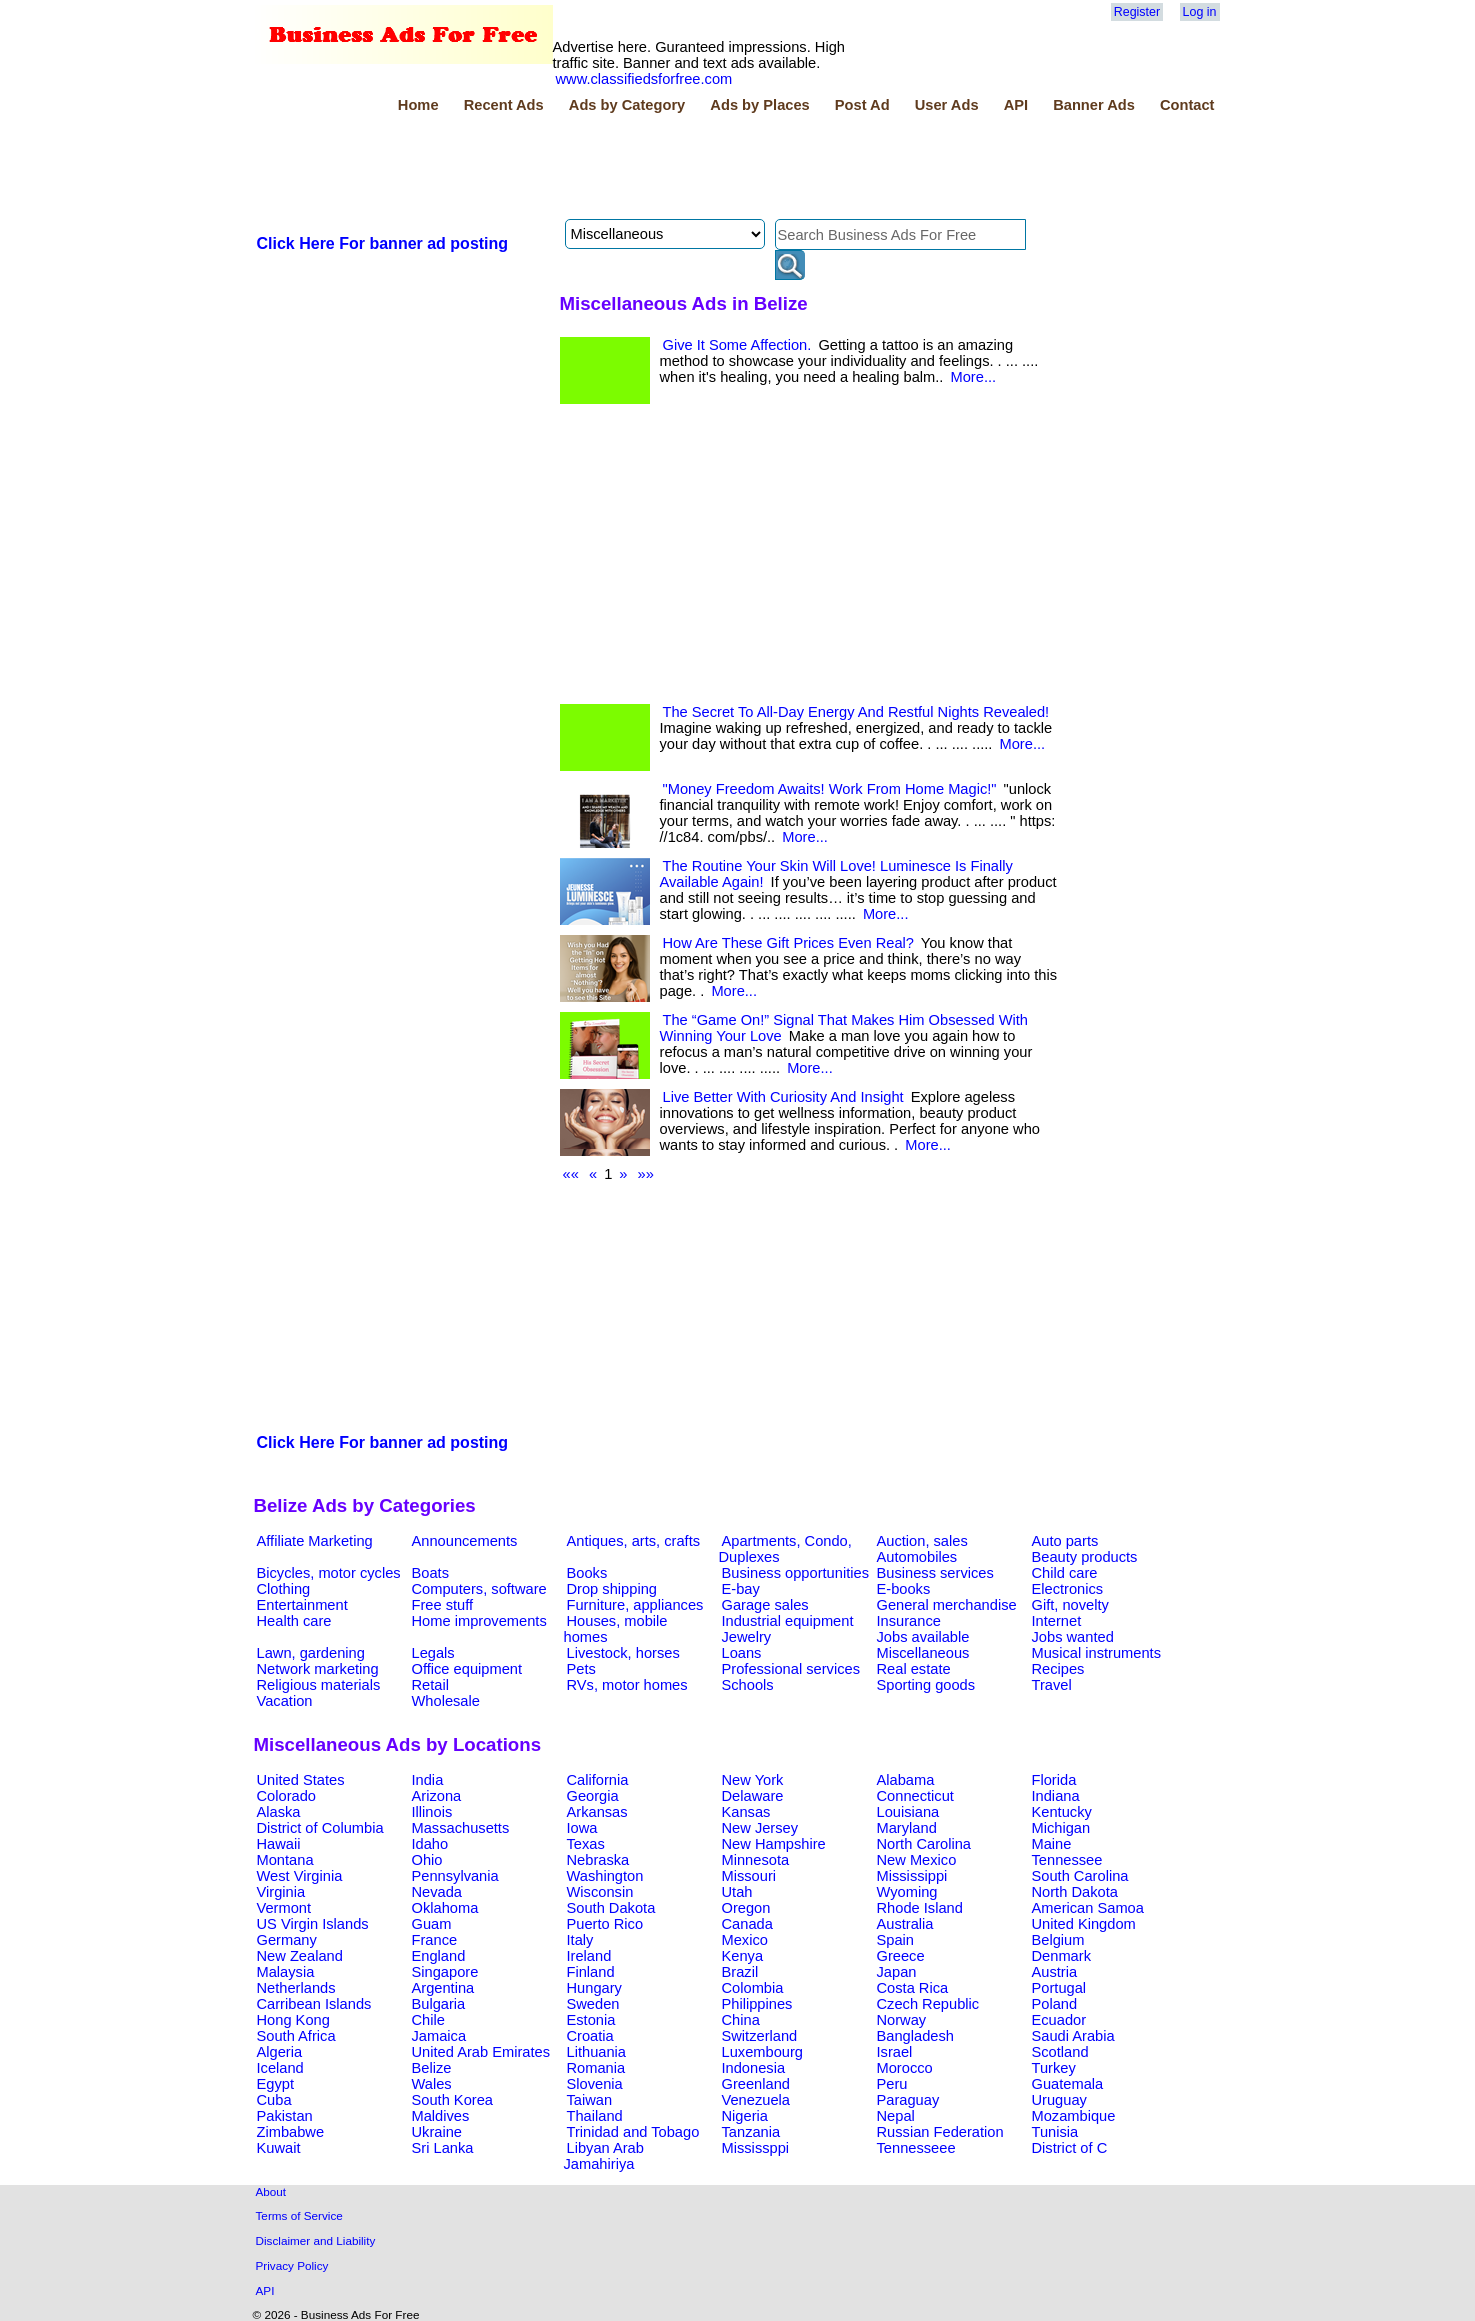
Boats (430, 1573)
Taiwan (590, 2100)
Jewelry (747, 1637)
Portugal (1059, 1988)
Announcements (465, 1541)
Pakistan (285, 2116)
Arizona (437, 1796)
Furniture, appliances (635, 1605)
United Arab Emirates (481, 2052)
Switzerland (760, 2036)
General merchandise (947, 1605)
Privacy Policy (292, 2265)
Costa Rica (913, 1988)
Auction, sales (922, 1541)
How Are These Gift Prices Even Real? (788, 943)
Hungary (594, 1988)
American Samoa (1088, 1908)
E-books (904, 1589)
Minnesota (756, 1860)
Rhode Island (920, 1908)
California (598, 1780)
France (435, 1940)
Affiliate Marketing (315, 1541)
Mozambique (1074, 2116)
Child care (1065, 1573)
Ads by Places (759, 105)
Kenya (743, 1956)
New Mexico (917, 1860)
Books (587, 1573)
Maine (1052, 1844)
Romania (596, 2068)
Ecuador (1059, 2020)
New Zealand (300, 1956)
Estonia (591, 2020)
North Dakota (1075, 1892)
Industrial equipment (788, 1621)
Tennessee (1067, 1860)
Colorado (286, 1796)
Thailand (595, 2116)
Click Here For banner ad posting (383, 243)
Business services (935, 1573)
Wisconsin (600, 1892)
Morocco (905, 2068)
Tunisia (1055, 2132)
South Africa (296, 2036)
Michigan (1061, 1828)
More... (973, 377)
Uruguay (1059, 2100)
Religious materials (319, 1685)
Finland (591, 1972)
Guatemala (1068, 2084)
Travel (1052, 1685)
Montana (285, 1860)
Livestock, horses (623, 1653)
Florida (1054, 1780)
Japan (897, 1972)
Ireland (589, 1956)
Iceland (280, 2068)
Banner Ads (1094, 105)
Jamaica (439, 2036)
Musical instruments (1097, 1653)
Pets (581, 1669)
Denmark (1061, 1956)
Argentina (443, 1988)
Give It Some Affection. (737, 345)
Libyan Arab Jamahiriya (604, 2156)
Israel (895, 2052)
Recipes (1058, 1669)
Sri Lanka (443, 2148)
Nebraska (598, 1860)
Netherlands (296, 1988)
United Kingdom (1084, 1924)
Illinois (432, 1812)
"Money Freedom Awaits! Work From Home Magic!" (830, 789)
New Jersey (760, 1828)
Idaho (430, 1844)
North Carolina (924, 1844)
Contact (1187, 105)
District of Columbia (320, 1828)
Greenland (756, 2084)
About (271, 2191)
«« (571, 1174)
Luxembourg (762, 2052)
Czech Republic (928, 2004)
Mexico (745, 1940)
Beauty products (1085, 1557)
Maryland (907, 1828)
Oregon (746, 1908)
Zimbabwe (291, 2132)
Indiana (1056, 1796)
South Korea (452, 2100)
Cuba (274, 2100)
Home (418, 105)
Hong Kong (293, 2020)
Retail (430, 1685)
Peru (892, 2084)
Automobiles (917, 1557)
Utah (737, 1892)
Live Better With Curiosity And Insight (783, 1097)
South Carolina (1080, 1876)
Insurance (909, 1621)
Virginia (281, 1892)
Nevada (437, 1892)
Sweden (593, 2004)
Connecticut (915, 1796)
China (741, 2020)
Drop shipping (612, 1589)
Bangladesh (915, 2036)
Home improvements (479, 1621)
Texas (586, 1844)
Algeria (280, 2052)
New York (753, 1780)
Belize (432, 2068)
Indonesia (754, 2068)
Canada (747, 1924)
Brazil (740, 1972)
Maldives (441, 2116)
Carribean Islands (314, 2004)
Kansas (746, 1812)
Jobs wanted (1073, 1637)
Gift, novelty (1070, 1605)
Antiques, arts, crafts (634, 1541)
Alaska (279, 1812)
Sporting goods (926, 1685)
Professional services (791, 1669)
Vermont (284, 1908)
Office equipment (467, 1669)
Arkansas (597, 1812)
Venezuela (756, 2100)
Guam (432, 1924)
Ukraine (437, 2132)
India (428, 1780)
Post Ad (862, 105)
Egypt (275, 2084)
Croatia (590, 2036)
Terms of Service (299, 2215)
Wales (432, 2084)
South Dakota (611, 1908)
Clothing (284, 1589)
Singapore (445, 1972)
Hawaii (279, 1844)
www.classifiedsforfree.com (644, 79)
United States (301, 1780)
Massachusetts (461, 1828)
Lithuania (597, 2052)
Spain (896, 1940)
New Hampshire (774, 1844)
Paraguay (908, 2100)
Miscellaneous (923, 1653)
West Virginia (300, 1876)
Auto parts (1065, 1541)
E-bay (741, 1589)
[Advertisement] (618, 169)
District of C (1070, 2148)
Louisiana (908, 1812)
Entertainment (302, 1605)
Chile (428, 2020)
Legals (433, 1653)
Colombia (753, 1988)
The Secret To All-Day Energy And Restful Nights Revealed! (856, 712)
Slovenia (595, 2084)
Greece (901, 1956)
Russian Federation (940, 2132)
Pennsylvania (455, 1876)
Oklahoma (445, 1908)
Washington (605, 1876)
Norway (902, 2020)
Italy (580, 1940)
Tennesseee (916, 2148)
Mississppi (756, 2148)
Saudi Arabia (1073, 2036)
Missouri (749, 1876)
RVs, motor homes (627, 1685)
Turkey (1054, 2068)
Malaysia (286, 1972)
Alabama (906, 1780)
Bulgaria (439, 2004)
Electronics (1068, 1589)
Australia (905, 1924)
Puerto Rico (605, 1924)
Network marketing (318, 1669)
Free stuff (443, 1605)
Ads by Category (627, 105)
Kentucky (1062, 1812)
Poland (1055, 2004)
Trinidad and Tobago (633, 2132)
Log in (1200, 12)
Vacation (285, 1701)
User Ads (947, 105)
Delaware (753, 1796)
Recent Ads (504, 105)
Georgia (593, 1796)
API (1016, 105)
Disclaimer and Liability (316, 2240)
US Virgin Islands (313, 1924)
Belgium (1058, 1940)
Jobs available (923, 1637)
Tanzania (751, 2132)
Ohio (427, 1860)
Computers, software (479, 1589)
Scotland (1060, 2052)
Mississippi (912, 1876)
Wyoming (907, 1892)
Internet (1057, 1621)
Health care (294, 1621)
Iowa (582, 1828)
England (439, 1956)
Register (1137, 12)
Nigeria (745, 2116)
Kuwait (279, 2148)
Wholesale (446, 1701)
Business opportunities (795, 1573)
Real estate (914, 1669)
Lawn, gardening (311, 1653)
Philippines (757, 2004)
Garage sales (765, 1605)
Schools (748, 1685)
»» (646, 1174)
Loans (742, 1653)
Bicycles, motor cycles (329, 1573)
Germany (287, 1940)
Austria (1055, 1972)
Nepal (896, 2116)
